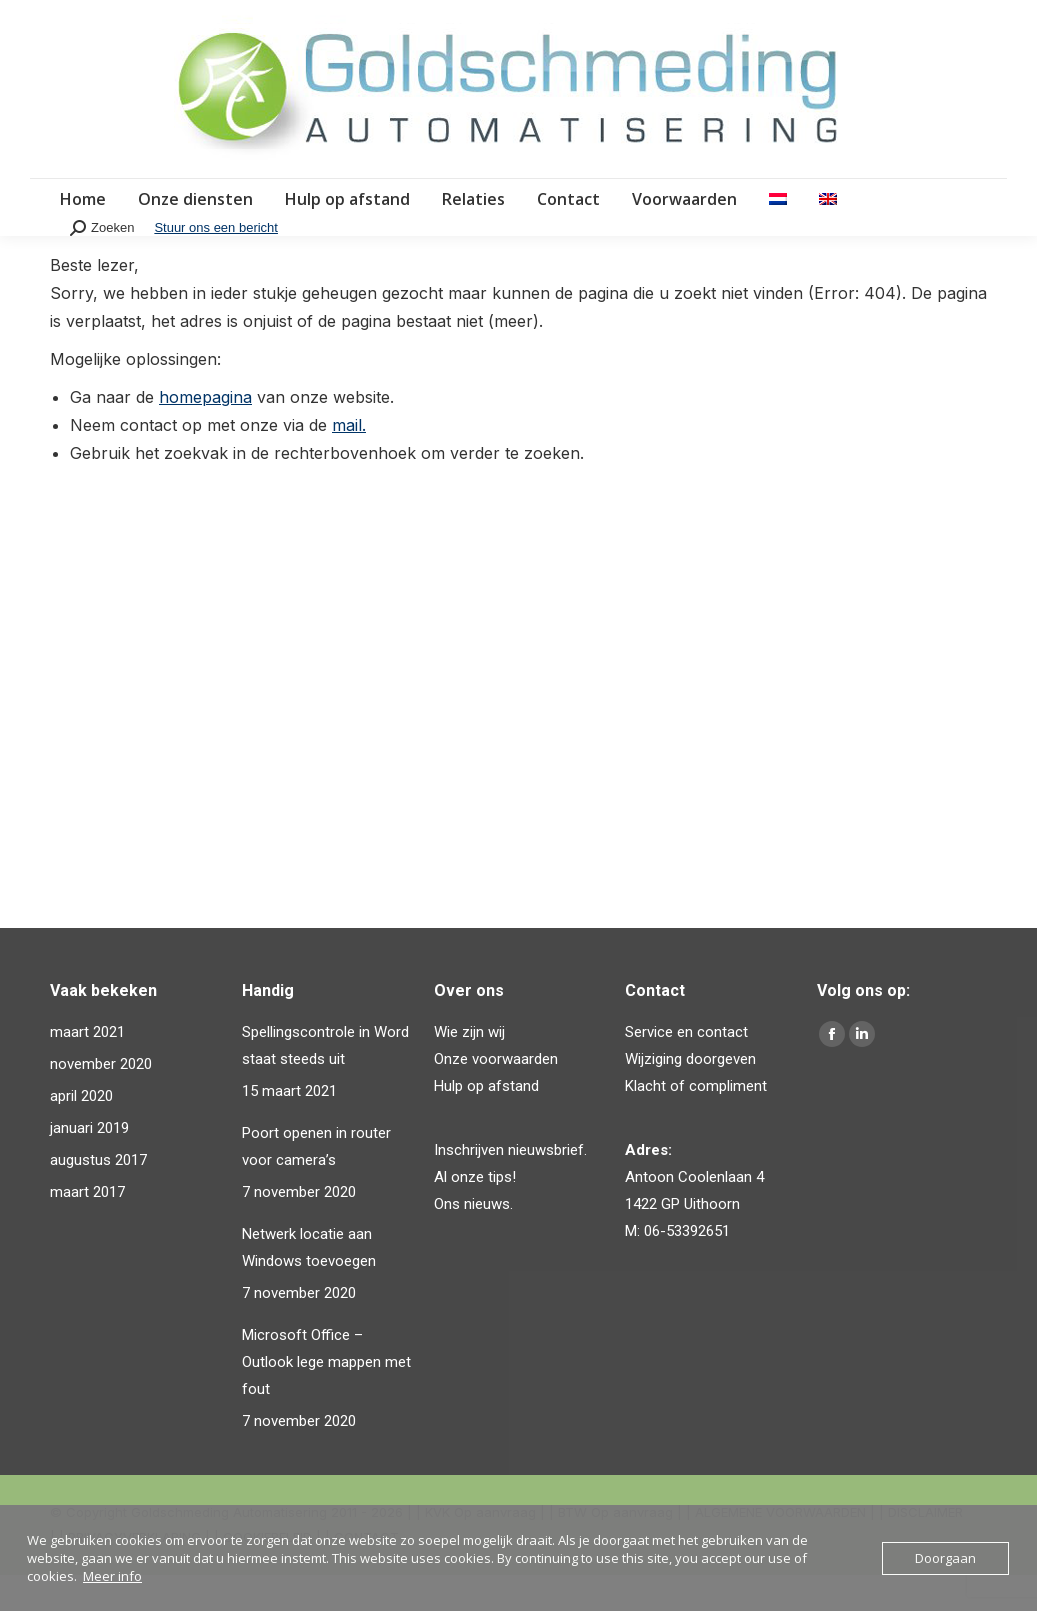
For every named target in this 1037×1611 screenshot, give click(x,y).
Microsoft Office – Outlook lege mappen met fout (326, 1398)
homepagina (205, 433)
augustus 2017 (98, 1196)
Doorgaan (945, 1558)
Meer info (112, 1576)
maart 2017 (87, 1228)
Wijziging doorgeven (690, 1095)
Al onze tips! (475, 1213)
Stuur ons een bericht (216, 263)
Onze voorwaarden (496, 1095)
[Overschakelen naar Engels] (828, 235)
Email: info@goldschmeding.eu (606, 18)
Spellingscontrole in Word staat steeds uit (325, 1081)
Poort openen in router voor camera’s (316, 1182)
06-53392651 (687, 1267)
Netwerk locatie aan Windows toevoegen (309, 1283)
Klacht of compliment (696, 1122)
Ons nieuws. (473, 1240)
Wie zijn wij (469, 1068)
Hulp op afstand (486, 1122)
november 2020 (101, 1100)
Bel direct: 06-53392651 (130, 18)
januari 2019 (89, 1164)
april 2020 (81, 1132)
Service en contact (686, 1068)
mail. (349, 461)
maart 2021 (87, 1068)
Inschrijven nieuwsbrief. (510, 1186)
